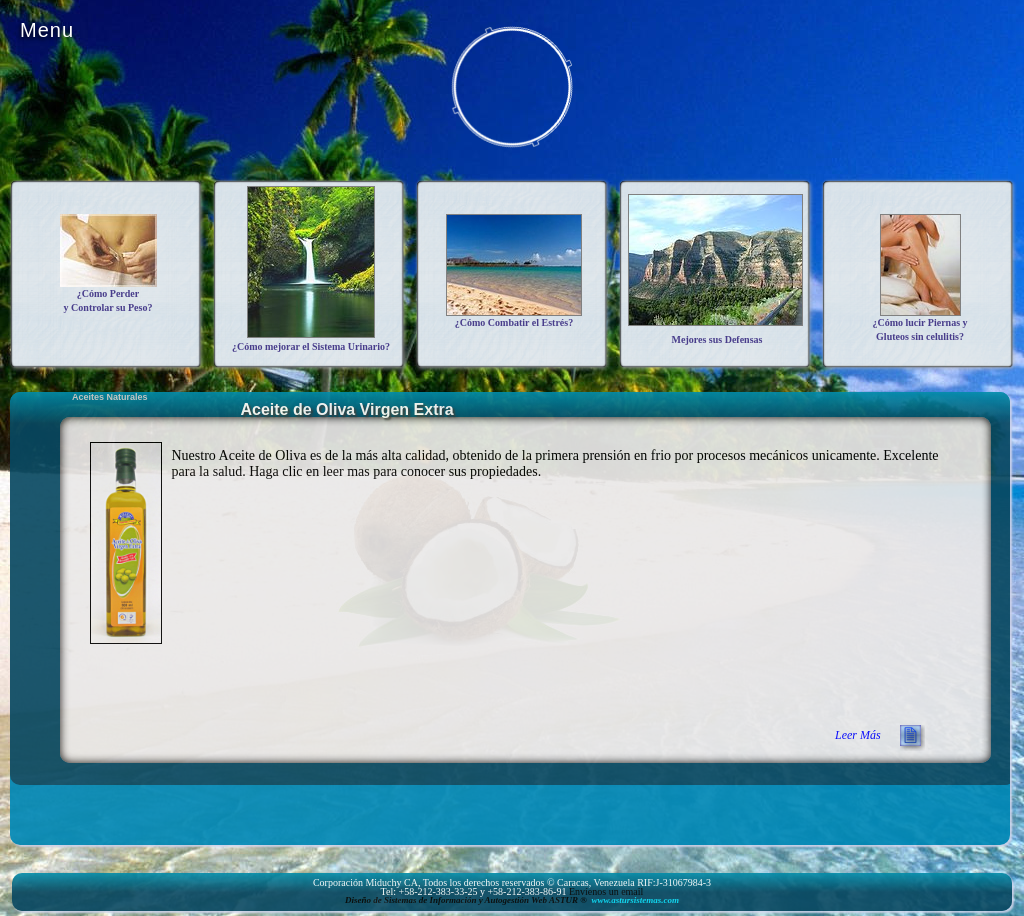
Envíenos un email (606, 891)
